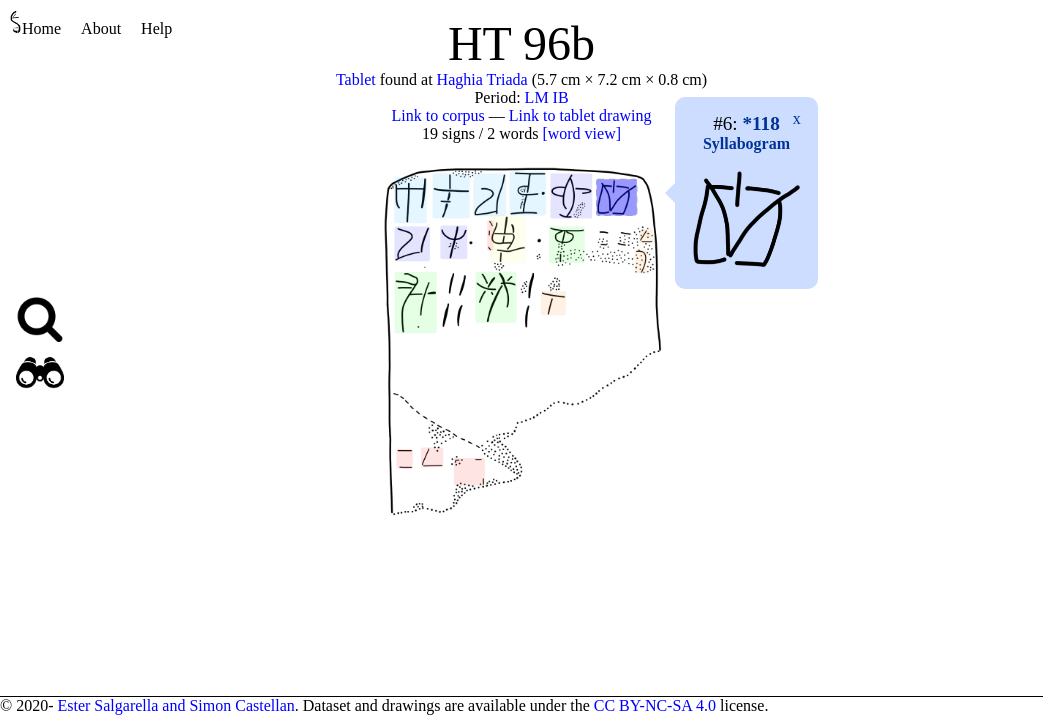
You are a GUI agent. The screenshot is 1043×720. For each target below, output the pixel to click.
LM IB (547, 97)
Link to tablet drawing (580, 115)
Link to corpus (438, 115)
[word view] (581, 133)
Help (156, 28)
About (101, 28)
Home (35, 23)
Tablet (356, 79)
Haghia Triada (482, 79)
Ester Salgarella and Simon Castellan (175, 705)
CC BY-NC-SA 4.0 (655, 705)
